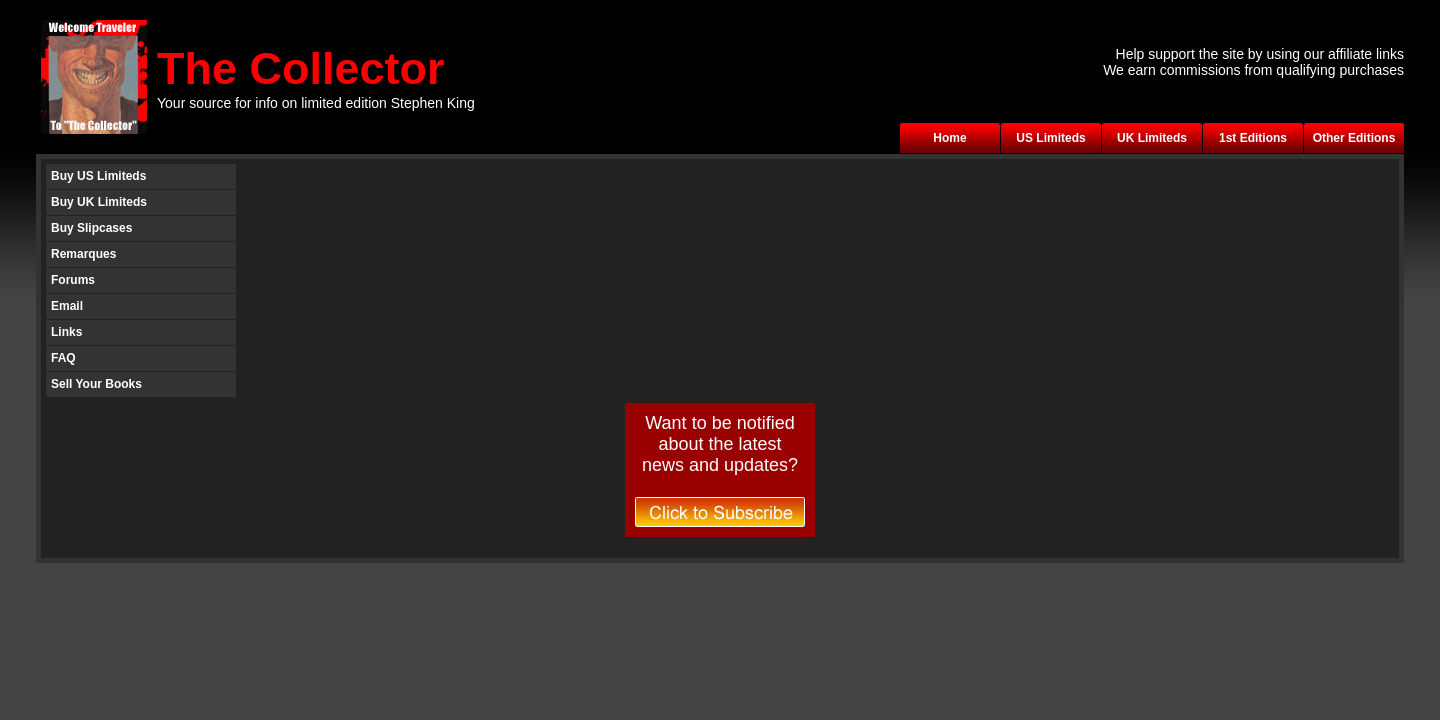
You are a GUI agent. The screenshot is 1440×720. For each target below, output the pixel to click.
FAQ (63, 358)
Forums (73, 280)
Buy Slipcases (91, 228)
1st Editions (1253, 138)
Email (67, 306)
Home (949, 138)
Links (66, 332)
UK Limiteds (1152, 138)
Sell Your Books (96, 384)
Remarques (83, 254)
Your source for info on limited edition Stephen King (316, 103)
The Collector (301, 68)
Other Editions (1354, 138)
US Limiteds (1050, 138)
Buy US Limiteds (98, 176)
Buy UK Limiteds (99, 202)
